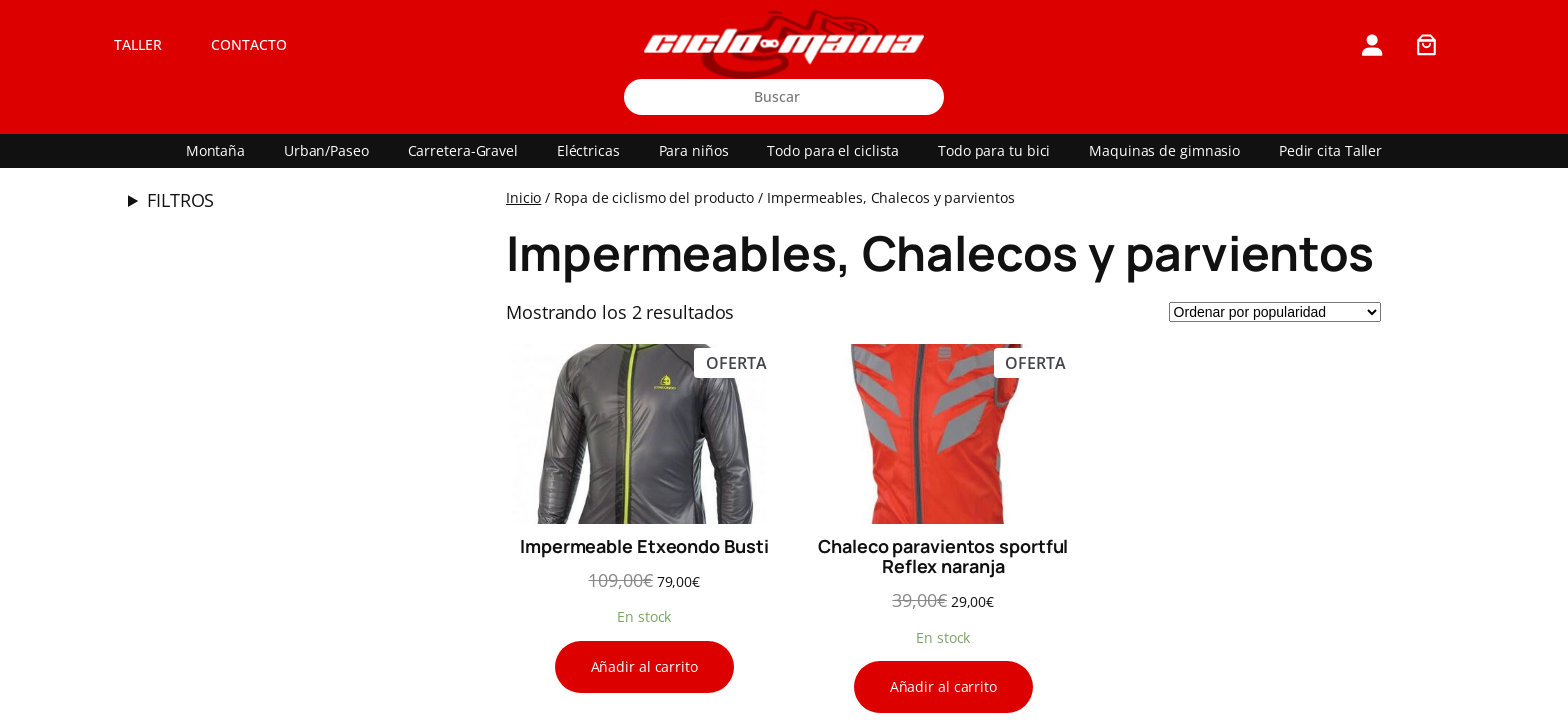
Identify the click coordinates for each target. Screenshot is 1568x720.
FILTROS (180, 200)
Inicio (523, 197)
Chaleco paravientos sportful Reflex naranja (943, 556)
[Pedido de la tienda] (1275, 312)
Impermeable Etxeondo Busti (644, 546)
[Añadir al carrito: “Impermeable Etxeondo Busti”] (644, 667)
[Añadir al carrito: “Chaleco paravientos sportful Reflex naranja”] (943, 687)
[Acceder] (1371, 44)
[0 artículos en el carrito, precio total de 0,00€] (1426, 44)
